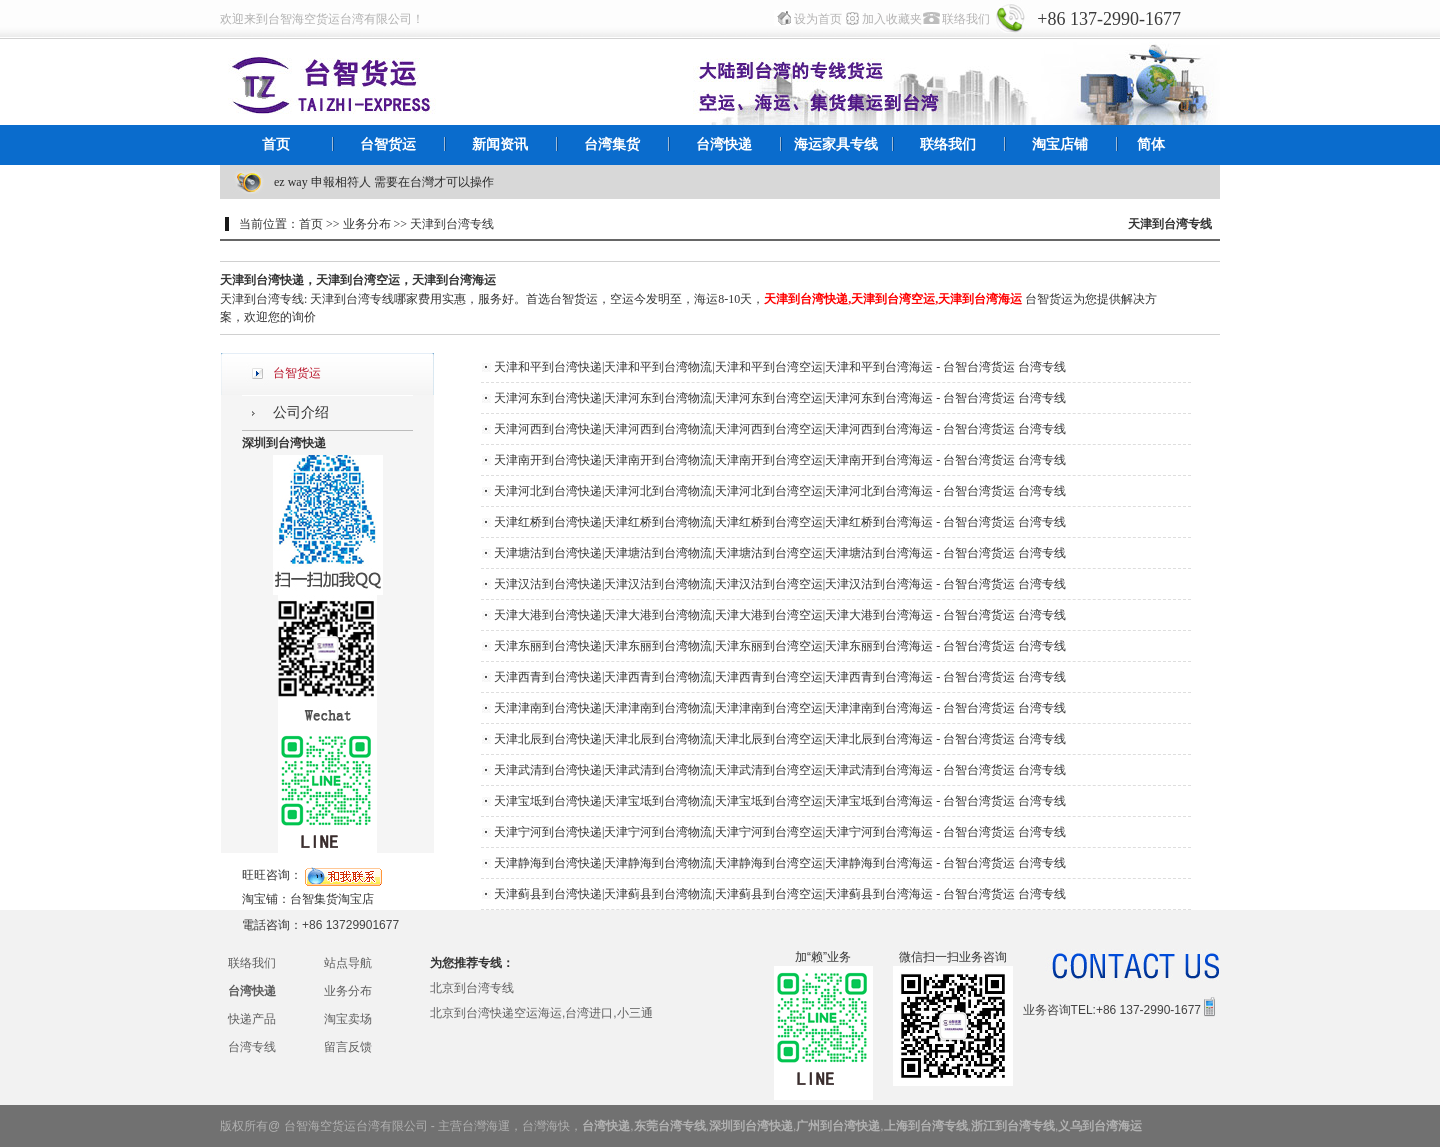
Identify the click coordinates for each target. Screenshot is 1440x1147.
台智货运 (388, 144)
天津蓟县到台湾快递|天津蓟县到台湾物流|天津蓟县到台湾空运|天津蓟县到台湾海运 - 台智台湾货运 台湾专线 (780, 894)
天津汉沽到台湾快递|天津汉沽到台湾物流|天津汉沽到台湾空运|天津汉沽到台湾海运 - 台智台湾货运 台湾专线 (780, 584)
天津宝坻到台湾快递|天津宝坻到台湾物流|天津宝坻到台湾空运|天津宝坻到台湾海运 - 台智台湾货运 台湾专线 (780, 801)
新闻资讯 (500, 144)
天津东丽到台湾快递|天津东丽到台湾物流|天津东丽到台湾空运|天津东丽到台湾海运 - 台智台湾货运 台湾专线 (780, 646)
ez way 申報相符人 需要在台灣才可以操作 (384, 182)
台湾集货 (612, 144)
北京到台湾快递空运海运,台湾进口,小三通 (541, 1013)
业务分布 (348, 991)
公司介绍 (301, 412)
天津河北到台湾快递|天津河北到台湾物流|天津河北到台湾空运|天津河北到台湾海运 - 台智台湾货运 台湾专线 (780, 491)
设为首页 (818, 19)
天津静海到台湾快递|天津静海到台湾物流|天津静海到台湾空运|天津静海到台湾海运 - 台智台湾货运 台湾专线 (780, 863)
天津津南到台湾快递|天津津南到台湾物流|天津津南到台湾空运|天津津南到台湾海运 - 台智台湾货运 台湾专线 (780, 708)
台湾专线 (252, 1047)
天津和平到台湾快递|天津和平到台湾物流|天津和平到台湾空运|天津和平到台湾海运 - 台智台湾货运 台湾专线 (780, 367)
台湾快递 (724, 144)
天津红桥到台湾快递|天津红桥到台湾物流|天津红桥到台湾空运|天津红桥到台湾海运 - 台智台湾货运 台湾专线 (780, 522)
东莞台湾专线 (670, 1126)
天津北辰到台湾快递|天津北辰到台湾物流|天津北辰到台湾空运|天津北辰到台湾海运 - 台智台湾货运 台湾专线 (780, 739)
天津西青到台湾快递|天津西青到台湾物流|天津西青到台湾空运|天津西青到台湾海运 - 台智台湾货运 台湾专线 (780, 677)
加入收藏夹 (892, 19)
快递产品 (252, 1019)
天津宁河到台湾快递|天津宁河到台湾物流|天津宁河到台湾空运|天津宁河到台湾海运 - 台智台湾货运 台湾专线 (780, 832)
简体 (1151, 144)
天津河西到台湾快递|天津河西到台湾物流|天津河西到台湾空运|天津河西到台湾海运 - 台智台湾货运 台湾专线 (780, 429)
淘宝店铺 (1060, 144)
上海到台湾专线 (926, 1126)
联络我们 (966, 19)
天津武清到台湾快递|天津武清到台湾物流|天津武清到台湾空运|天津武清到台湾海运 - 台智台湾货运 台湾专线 (780, 770)
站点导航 (348, 963)
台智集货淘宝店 (332, 899)
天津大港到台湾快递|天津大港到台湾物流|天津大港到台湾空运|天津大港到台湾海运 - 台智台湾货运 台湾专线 (780, 615)
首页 (276, 144)
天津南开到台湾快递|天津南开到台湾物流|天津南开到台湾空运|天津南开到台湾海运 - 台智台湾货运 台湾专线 (780, 460)
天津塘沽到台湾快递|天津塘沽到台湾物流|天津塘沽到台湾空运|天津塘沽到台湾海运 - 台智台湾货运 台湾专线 (780, 553)
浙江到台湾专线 (1013, 1126)
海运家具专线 (836, 144)
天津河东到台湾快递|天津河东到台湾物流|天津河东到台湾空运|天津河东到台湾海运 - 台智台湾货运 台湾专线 (780, 398)
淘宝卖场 (348, 1019)
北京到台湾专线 (472, 988)
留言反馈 (348, 1047)
